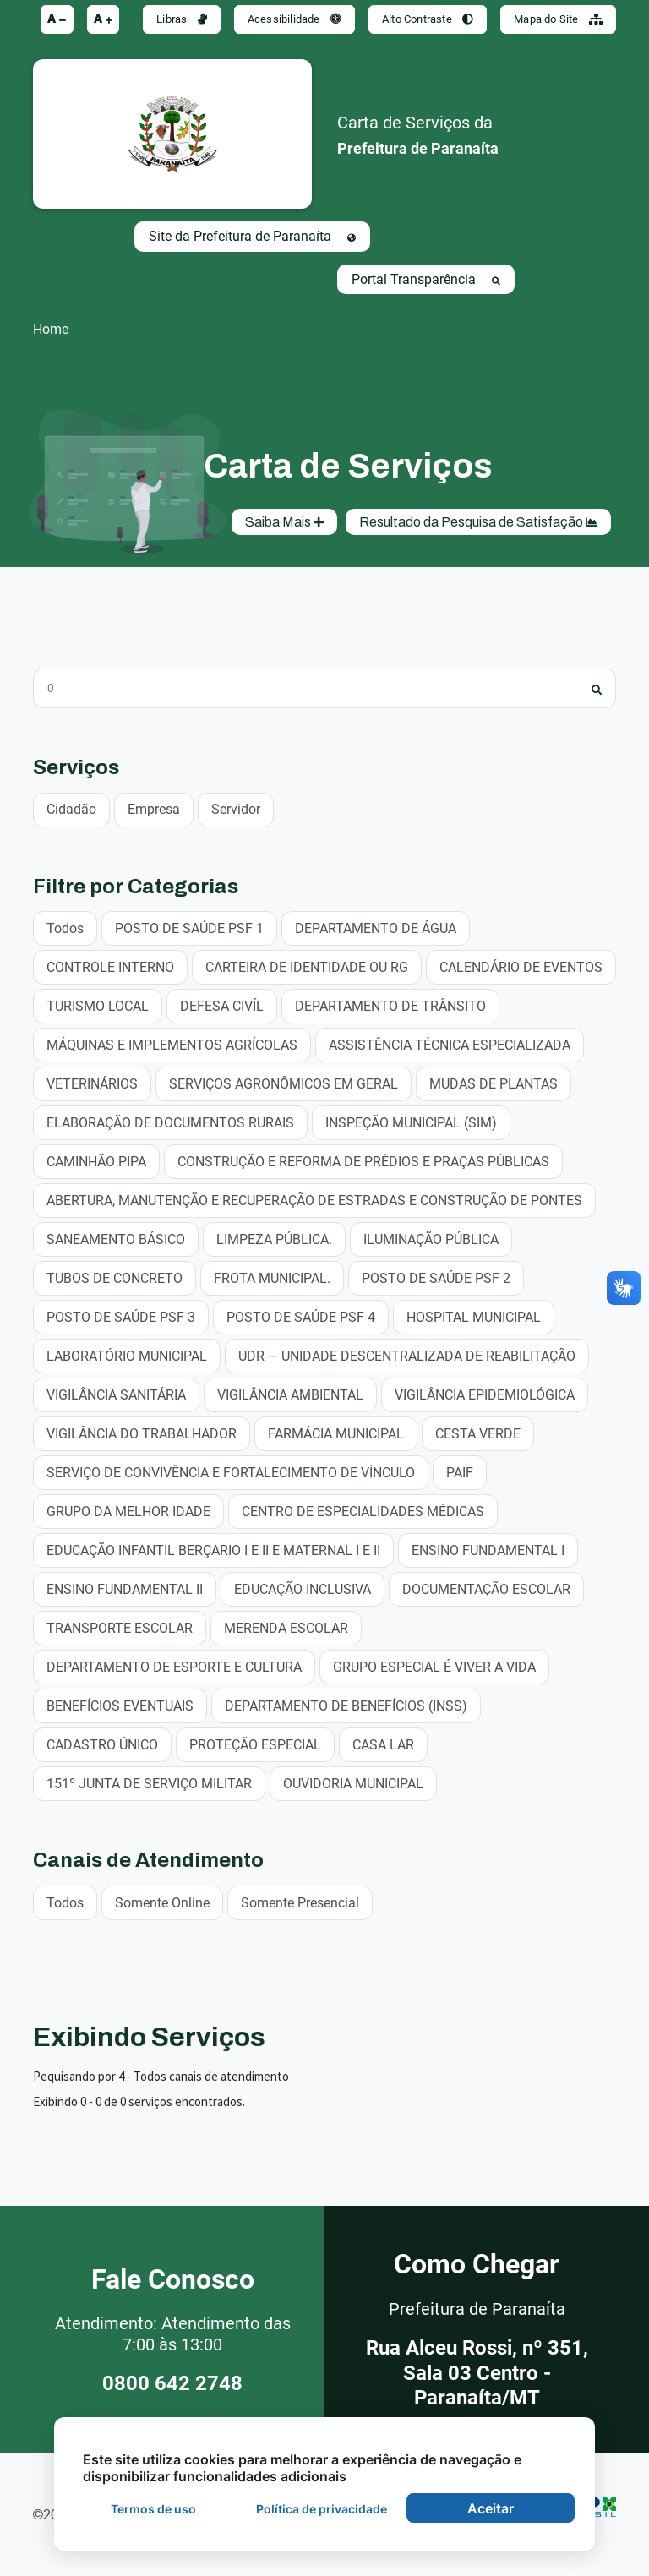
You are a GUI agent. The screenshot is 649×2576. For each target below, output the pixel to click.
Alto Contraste (427, 19)
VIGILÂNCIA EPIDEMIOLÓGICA (485, 1394)
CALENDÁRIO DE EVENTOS (521, 966)
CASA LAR (383, 1744)
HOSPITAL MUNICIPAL (473, 1316)
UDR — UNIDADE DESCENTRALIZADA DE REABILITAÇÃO (406, 1355)
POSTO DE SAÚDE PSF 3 (120, 1316)
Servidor (235, 808)
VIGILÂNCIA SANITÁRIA (116, 1394)
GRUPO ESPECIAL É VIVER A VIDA (434, 1666)
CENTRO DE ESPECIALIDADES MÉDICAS (363, 1511)
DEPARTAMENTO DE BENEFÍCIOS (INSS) (346, 1705)
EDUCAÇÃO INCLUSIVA (302, 1588)
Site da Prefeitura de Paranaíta (252, 236)
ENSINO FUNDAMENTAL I (488, 1549)
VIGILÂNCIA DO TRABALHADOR (141, 1433)
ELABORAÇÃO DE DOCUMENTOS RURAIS (170, 1122)
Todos (65, 927)
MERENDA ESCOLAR (286, 1627)
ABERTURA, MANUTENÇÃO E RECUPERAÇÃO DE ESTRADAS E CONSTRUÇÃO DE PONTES (314, 1200)
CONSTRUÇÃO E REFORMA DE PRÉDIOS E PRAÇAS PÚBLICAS (363, 1161)
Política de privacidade (321, 2509)
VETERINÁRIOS (92, 1083)
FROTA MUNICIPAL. (272, 1277)
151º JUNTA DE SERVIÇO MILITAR (149, 1783)
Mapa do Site (558, 19)
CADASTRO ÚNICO (102, 1744)
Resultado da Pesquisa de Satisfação (478, 522)
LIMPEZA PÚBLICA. (274, 1238)
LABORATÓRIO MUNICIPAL (126, 1355)
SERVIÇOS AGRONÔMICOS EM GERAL (283, 1083)
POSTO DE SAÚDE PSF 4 (300, 1316)
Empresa (154, 808)
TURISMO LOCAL (97, 1005)
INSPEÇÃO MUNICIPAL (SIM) (411, 1122)
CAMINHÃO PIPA (96, 1161)
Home (50, 329)
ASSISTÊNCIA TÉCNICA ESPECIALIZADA (449, 1044)
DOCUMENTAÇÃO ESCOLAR (486, 1588)
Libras (181, 19)
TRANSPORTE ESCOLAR (119, 1627)
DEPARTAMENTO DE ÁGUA (375, 927)
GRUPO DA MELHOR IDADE (128, 1511)
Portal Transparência (426, 279)
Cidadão (71, 808)
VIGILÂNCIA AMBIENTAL (290, 1394)
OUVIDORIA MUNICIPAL (353, 1783)
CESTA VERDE (478, 1433)
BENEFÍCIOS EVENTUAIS (120, 1705)
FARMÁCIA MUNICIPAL (336, 1433)
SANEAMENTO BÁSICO (115, 1238)
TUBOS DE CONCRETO (114, 1277)
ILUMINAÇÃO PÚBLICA (431, 1238)
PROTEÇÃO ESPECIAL (255, 1744)
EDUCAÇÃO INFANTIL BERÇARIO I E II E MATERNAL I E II (213, 1549)
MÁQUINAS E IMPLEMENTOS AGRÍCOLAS (171, 1044)
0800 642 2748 (172, 2383)
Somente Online (162, 1902)
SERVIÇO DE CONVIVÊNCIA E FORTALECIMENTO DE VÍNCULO (230, 1472)
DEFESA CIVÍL (222, 1005)
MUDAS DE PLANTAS (493, 1083)
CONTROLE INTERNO (110, 966)
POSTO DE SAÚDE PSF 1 (189, 927)
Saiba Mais (284, 522)
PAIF (459, 1472)
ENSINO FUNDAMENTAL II (124, 1588)
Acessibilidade (294, 19)
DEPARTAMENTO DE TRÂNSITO (390, 1005)
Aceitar (490, 2508)
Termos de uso (153, 2509)
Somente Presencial (300, 1902)
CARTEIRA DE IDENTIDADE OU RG (306, 966)
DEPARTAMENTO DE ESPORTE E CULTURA (174, 1666)
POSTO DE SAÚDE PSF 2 (436, 1277)
